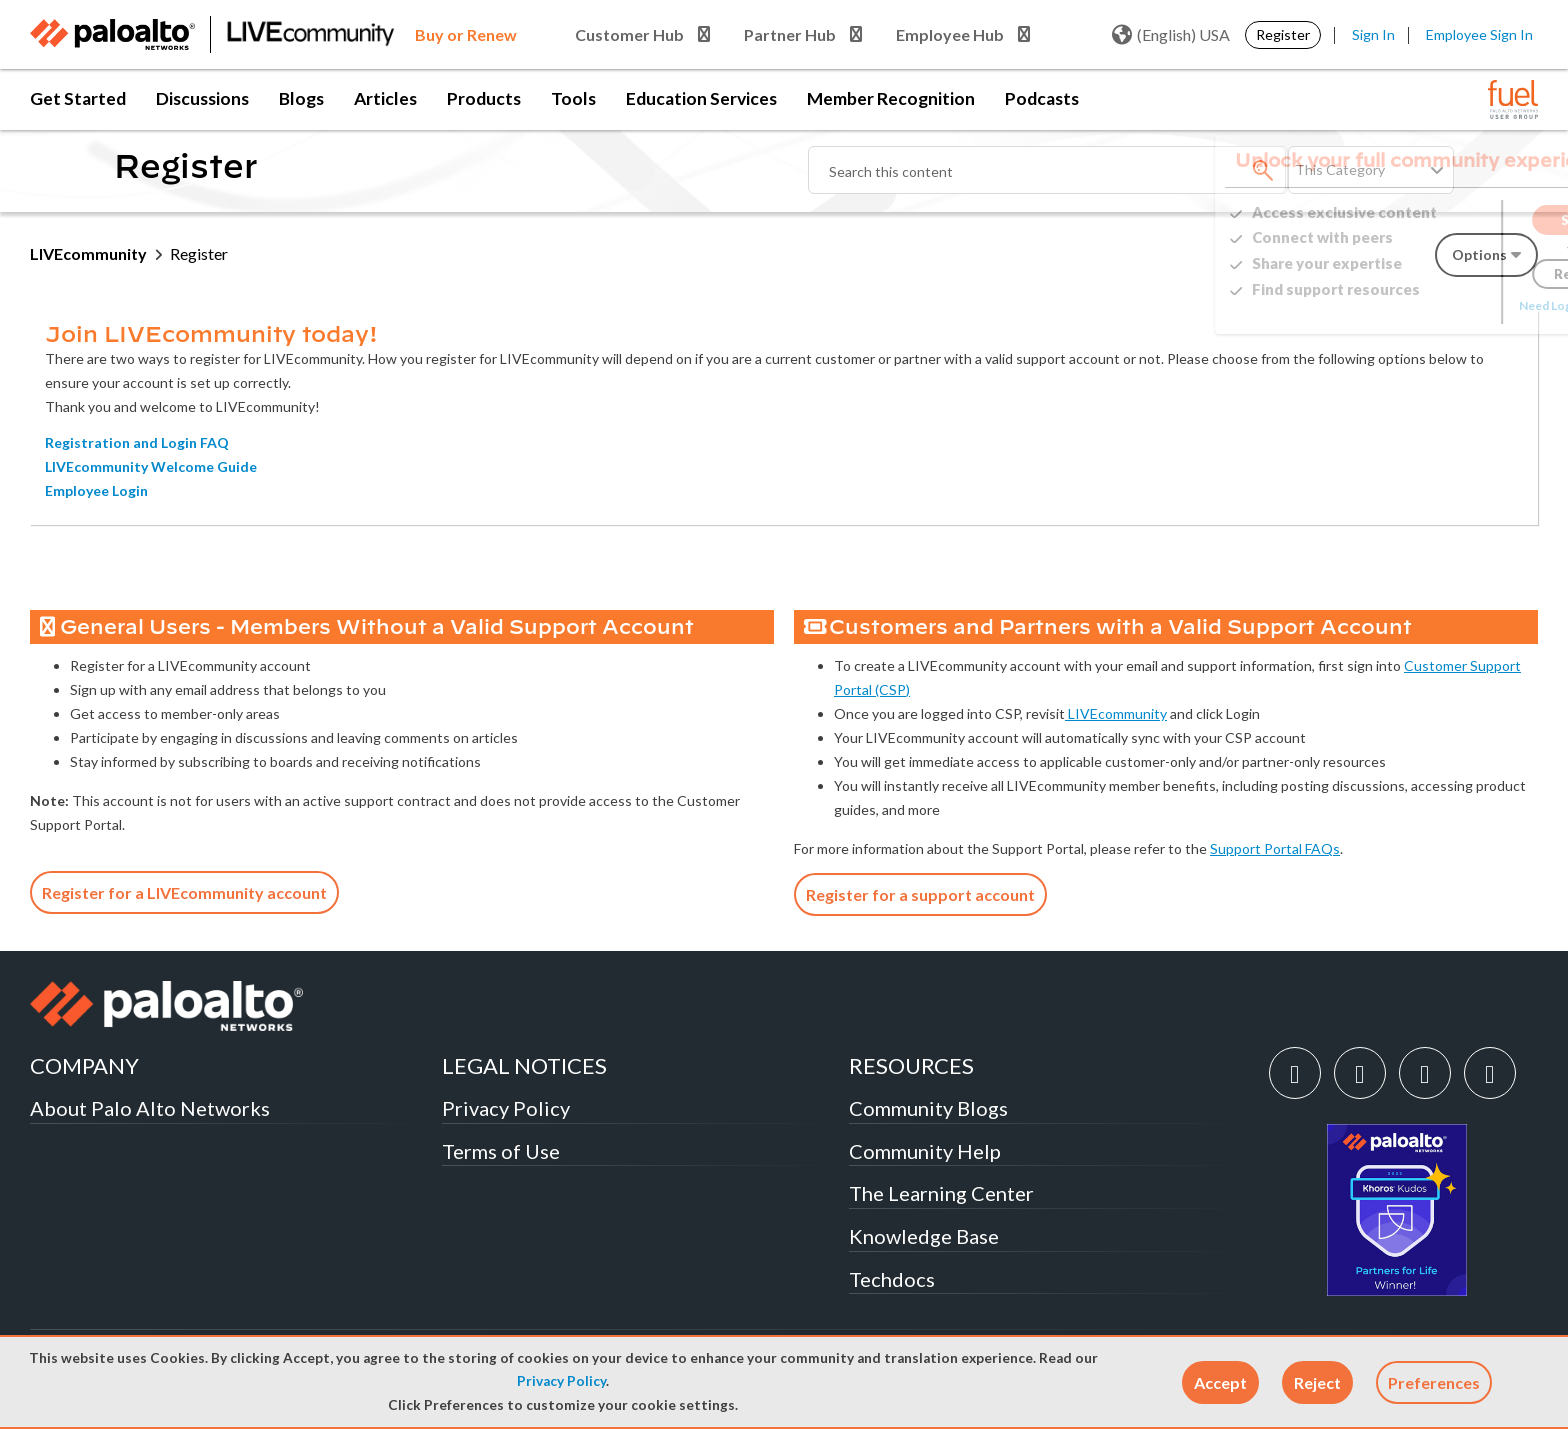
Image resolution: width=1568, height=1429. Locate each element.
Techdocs (892, 1279)
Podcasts (1042, 98)
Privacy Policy (561, 1381)
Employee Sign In (1479, 34)
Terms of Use (501, 1151)
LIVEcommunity (88, 253)
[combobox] (1048, 170)
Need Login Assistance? (1448, 305)
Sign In (1373, 34)
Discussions (202, 98)
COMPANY (84, 1065)
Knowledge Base (924, 1236)
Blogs (301, 98)
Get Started (78, 98)
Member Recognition (891, 98)
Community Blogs (928, 1108)
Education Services (701, 98)
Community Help (925, 1151)
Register (1283, 34)
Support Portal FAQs (1275, 848)
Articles (385, 98)
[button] (1220, 1382)
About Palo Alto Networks (150, 1108)
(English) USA (1171, 35)
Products (484, 98)
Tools (573, 98)
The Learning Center (941, 1193)
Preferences (1434, 1382)
